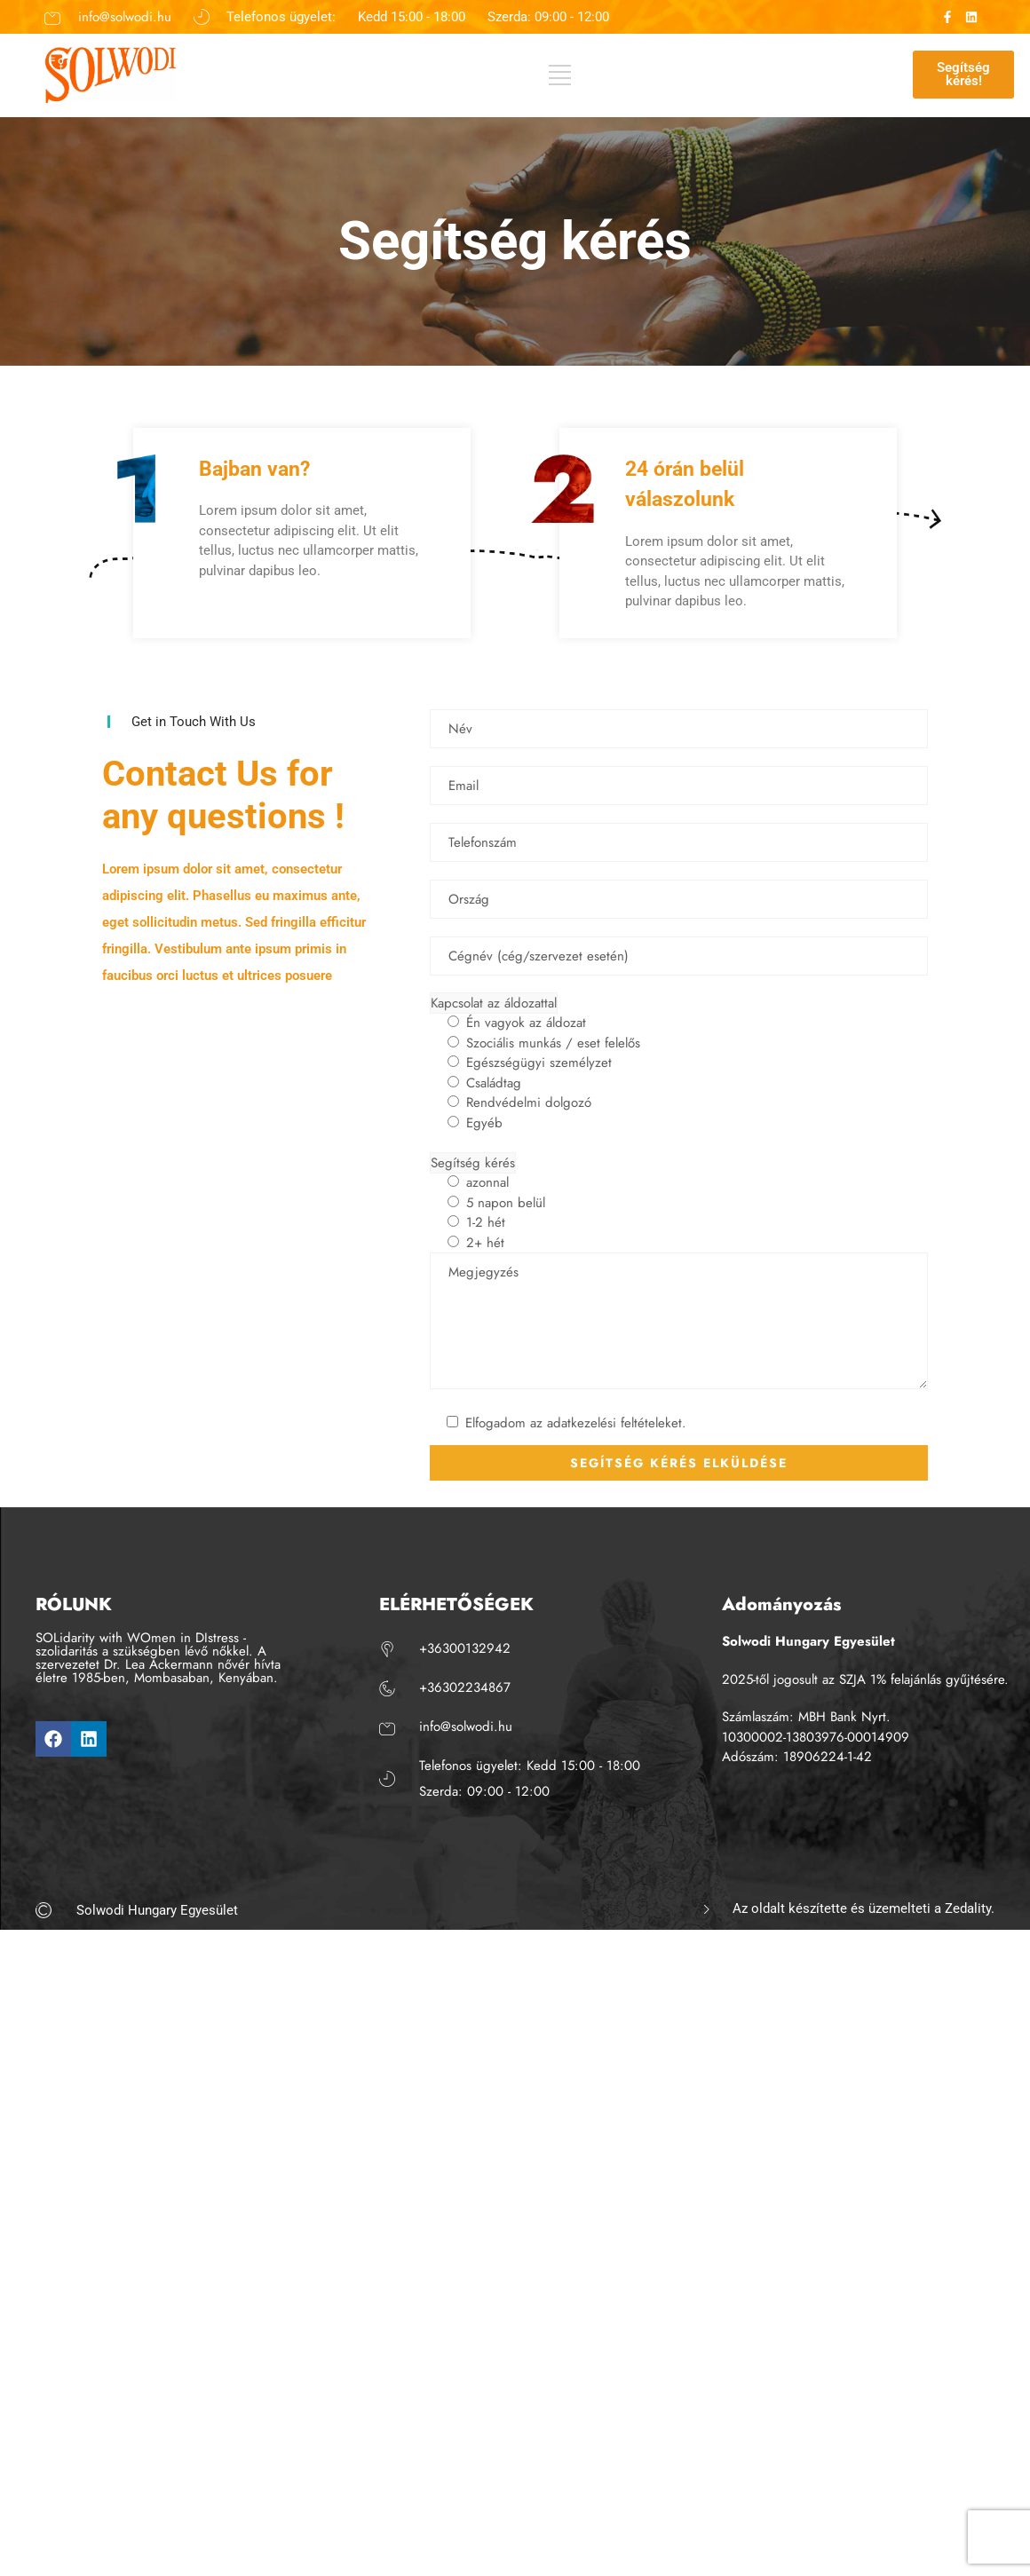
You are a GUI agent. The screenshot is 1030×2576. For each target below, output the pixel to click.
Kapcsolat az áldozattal (494, 1003)
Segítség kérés (473, 1163)
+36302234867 (465, 1687)
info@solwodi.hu (124, 17)
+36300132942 (465, 1648)
